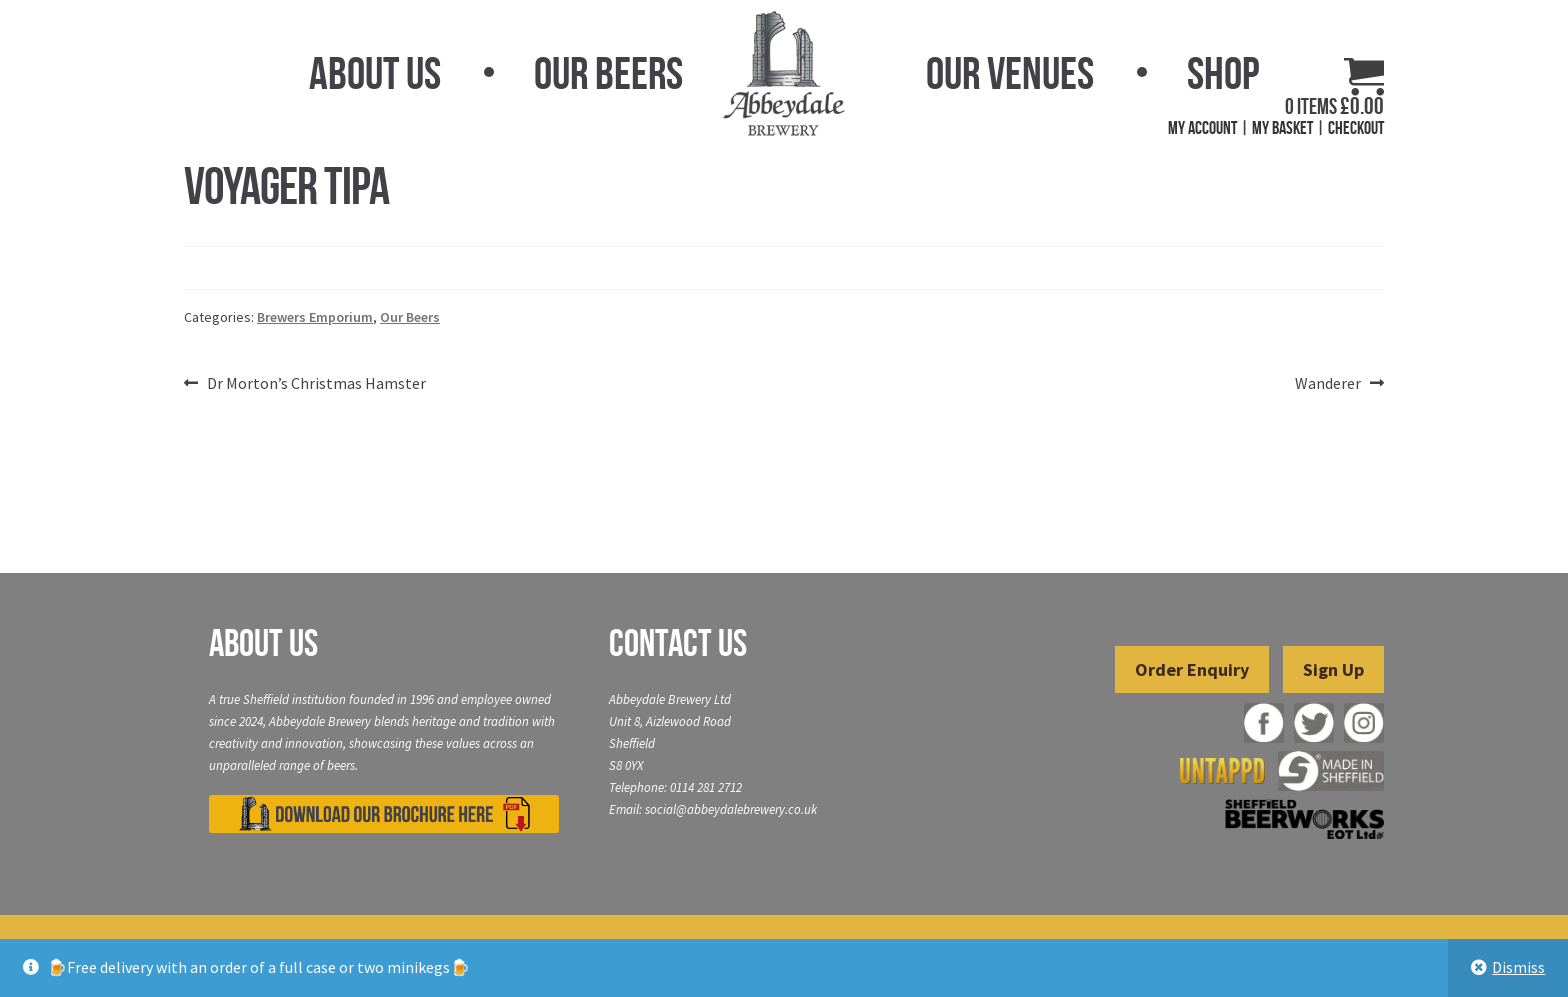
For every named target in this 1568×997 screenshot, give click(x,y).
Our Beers (608, 73)
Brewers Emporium (315, 317)
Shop (1223, 73)
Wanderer (1328, 384)
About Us (375, 73)
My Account (1202, 128)
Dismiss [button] (1518, 967)
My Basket (1282, 128)
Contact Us (678, 643)
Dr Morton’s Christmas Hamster (316, 384)
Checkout (1356, 128)
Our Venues (1010, 73)
